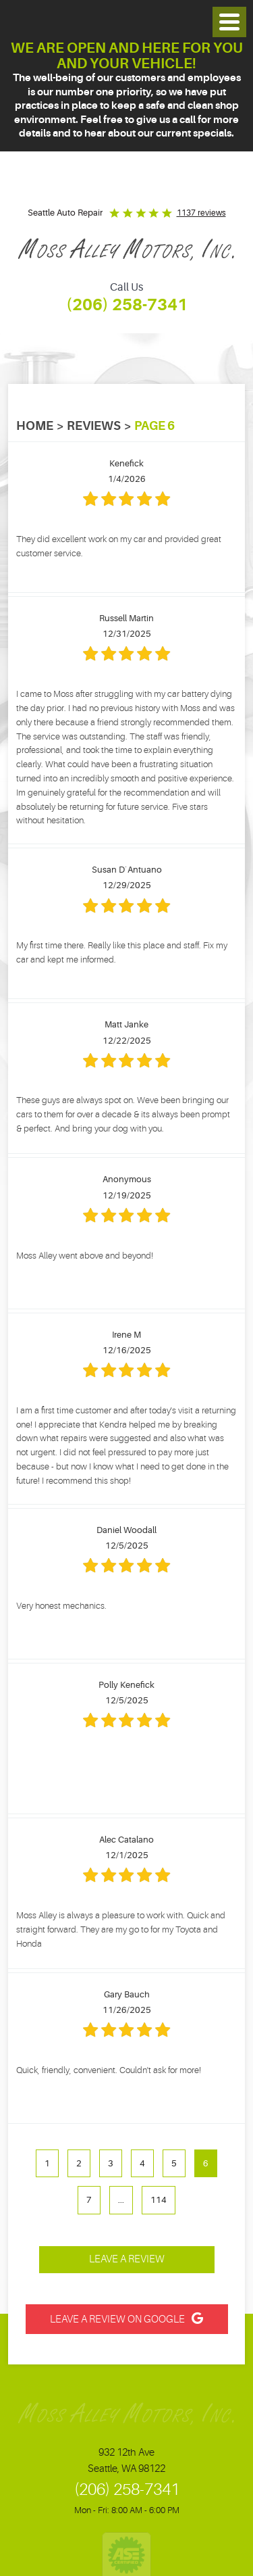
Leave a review (127, 2259)
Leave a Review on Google (117, 2319)
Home (34, 426)
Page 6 (154, 426)
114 (158, 2200)
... (121, 2200)
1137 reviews (201, 213)
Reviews (94, 426)
